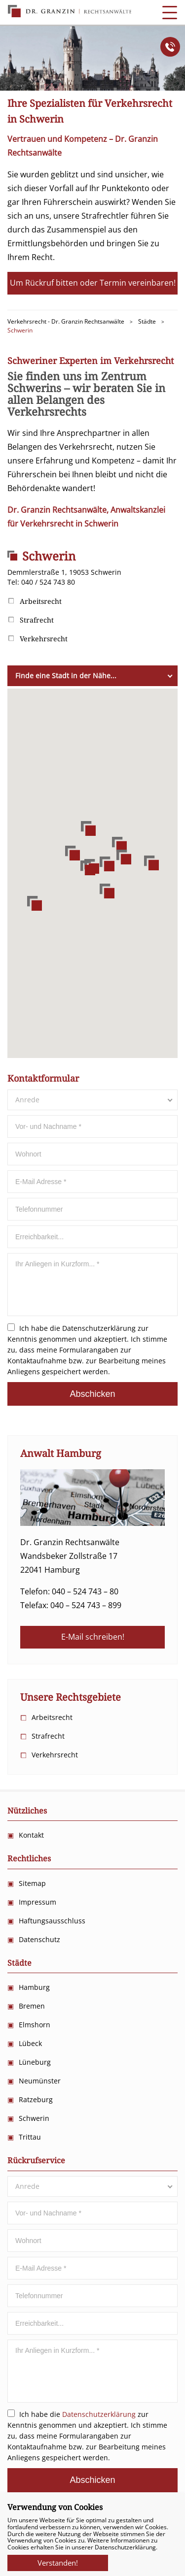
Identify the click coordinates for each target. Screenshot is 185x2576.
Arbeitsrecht (41, 601)
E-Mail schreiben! (92, 1636)
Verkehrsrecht (44, 639)
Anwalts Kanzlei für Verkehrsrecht (69, 11)
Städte (19, 1963)
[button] (87, 867)
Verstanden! (57, 2560)
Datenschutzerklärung (99, 1328)
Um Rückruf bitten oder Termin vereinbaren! (93, 282)
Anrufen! (170, 47)
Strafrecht (37, 620)
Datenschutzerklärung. (126, 2547)
